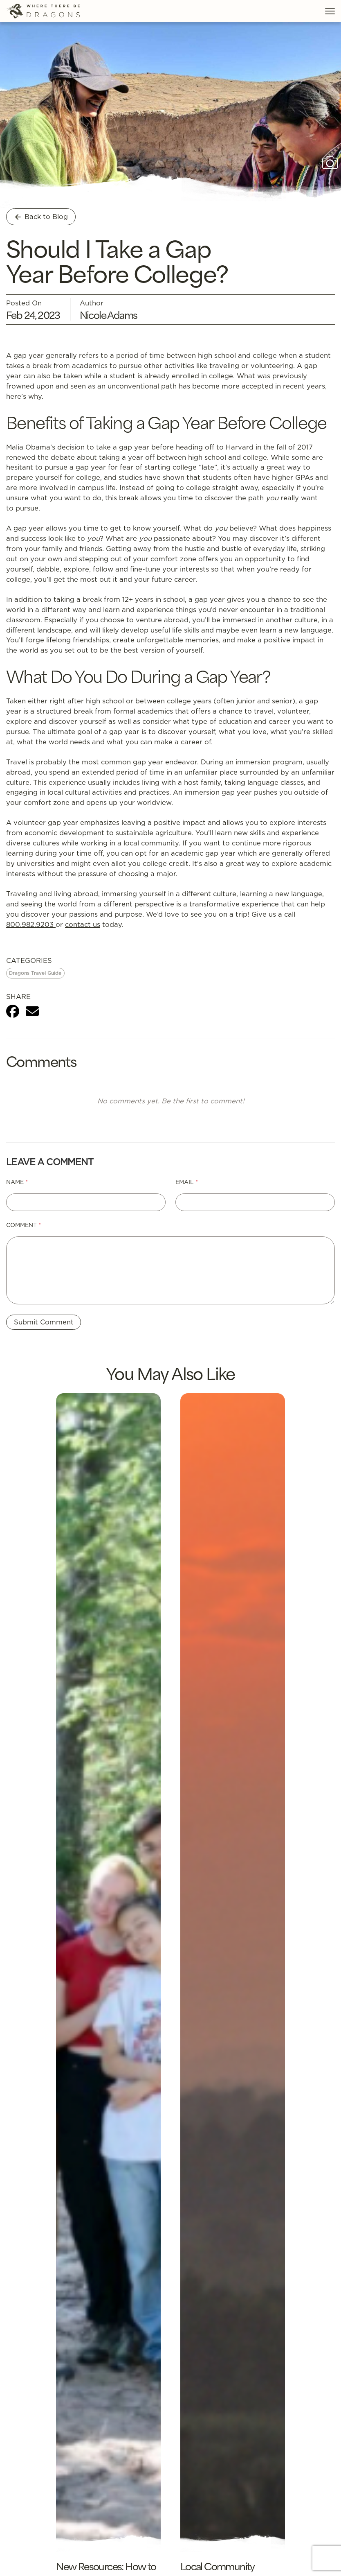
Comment (23, 1225)
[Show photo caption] (330, 162)
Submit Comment (44, 1321)
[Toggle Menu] (330, 11)
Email (186, 1182)
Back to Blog (41, 216)
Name (17, 1182)
